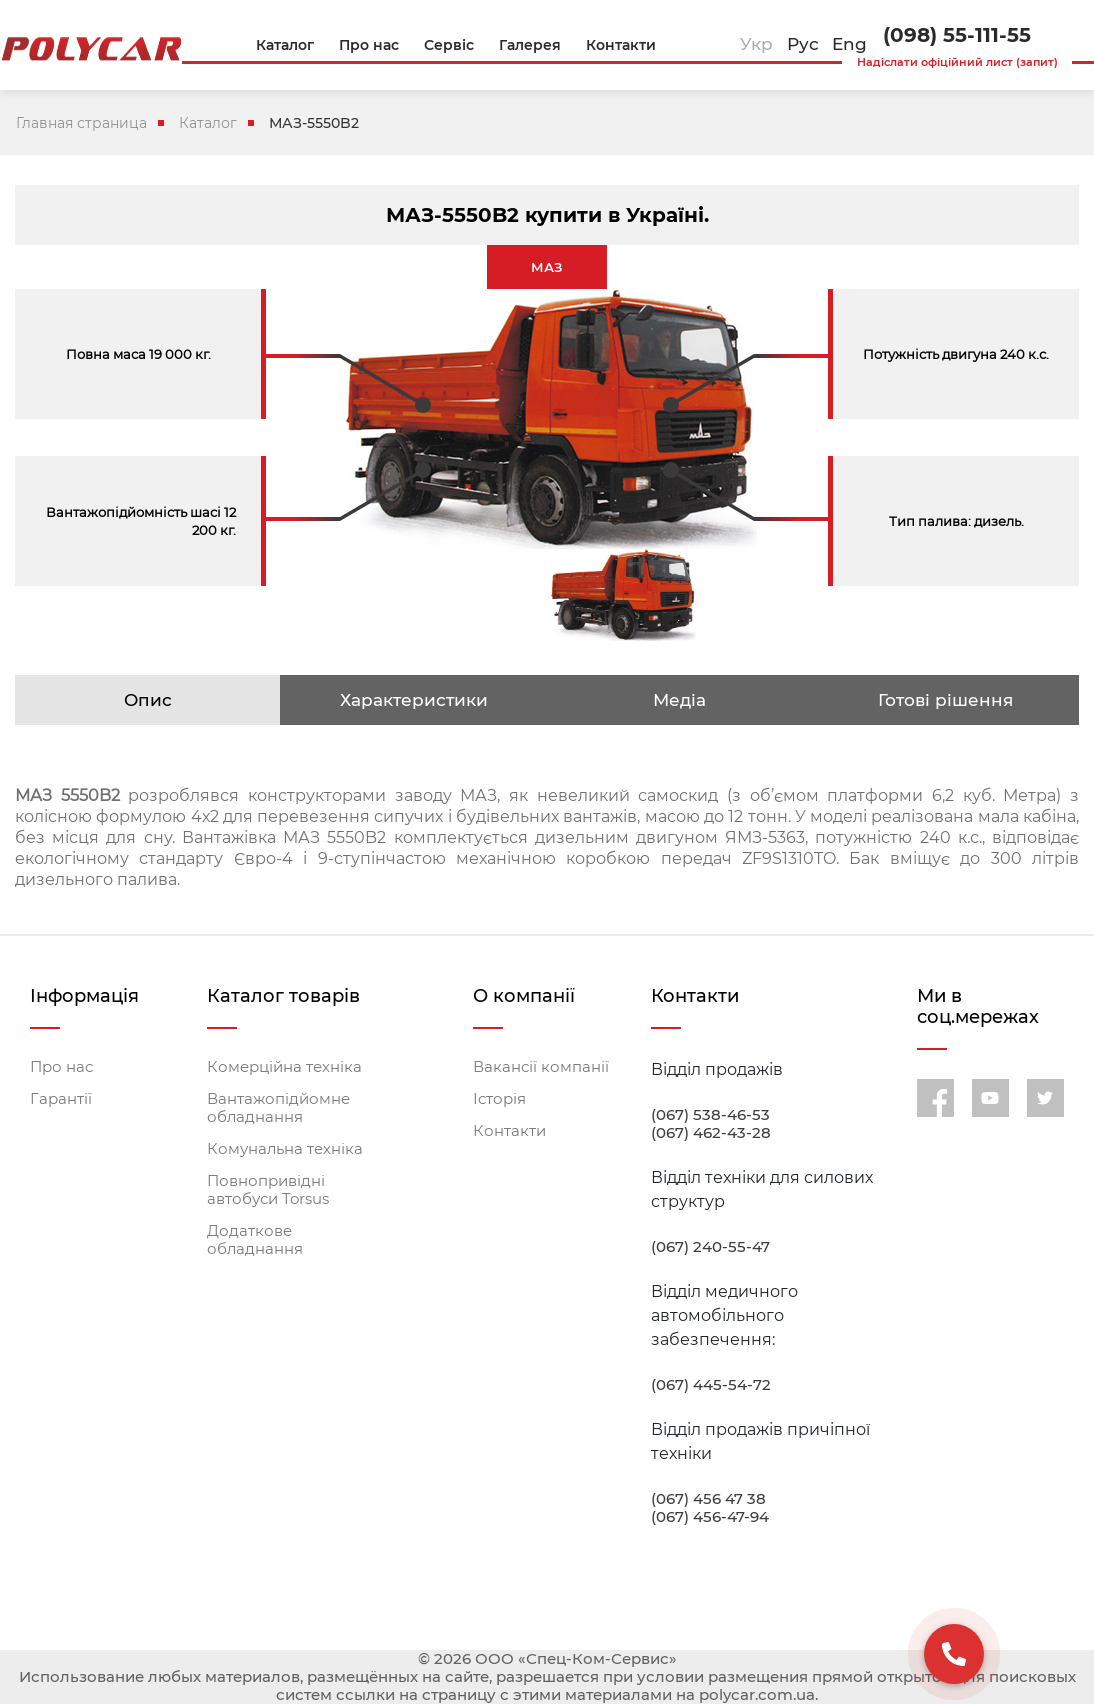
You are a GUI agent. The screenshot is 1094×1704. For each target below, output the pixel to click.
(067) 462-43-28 (711, 1133)
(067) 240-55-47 (710, 1247)
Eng (849, 44)
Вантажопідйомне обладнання (278, 1108)
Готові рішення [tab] (945, 700)
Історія (499, 1099)
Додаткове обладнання (255, 1240)
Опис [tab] (148, 700)
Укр (756, 44)
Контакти (509, 1131)
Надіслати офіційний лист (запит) (957, 62)
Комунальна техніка (285, 1149)
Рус (803, 44)
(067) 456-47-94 (710, 1517)
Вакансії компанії (541, 1067)
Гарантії (61, 1099)
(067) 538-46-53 (710, 1115)
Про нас (61, 1067)
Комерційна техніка (284, 1067)
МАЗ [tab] (546, 267)
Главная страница (81, 123)
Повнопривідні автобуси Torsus (268, 1190)
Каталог (208, 123)
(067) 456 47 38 (708, 1499)
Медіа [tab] (679, 700)
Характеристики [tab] (414, 700)
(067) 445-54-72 (711, 1385)
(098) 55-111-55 (957, 35)
